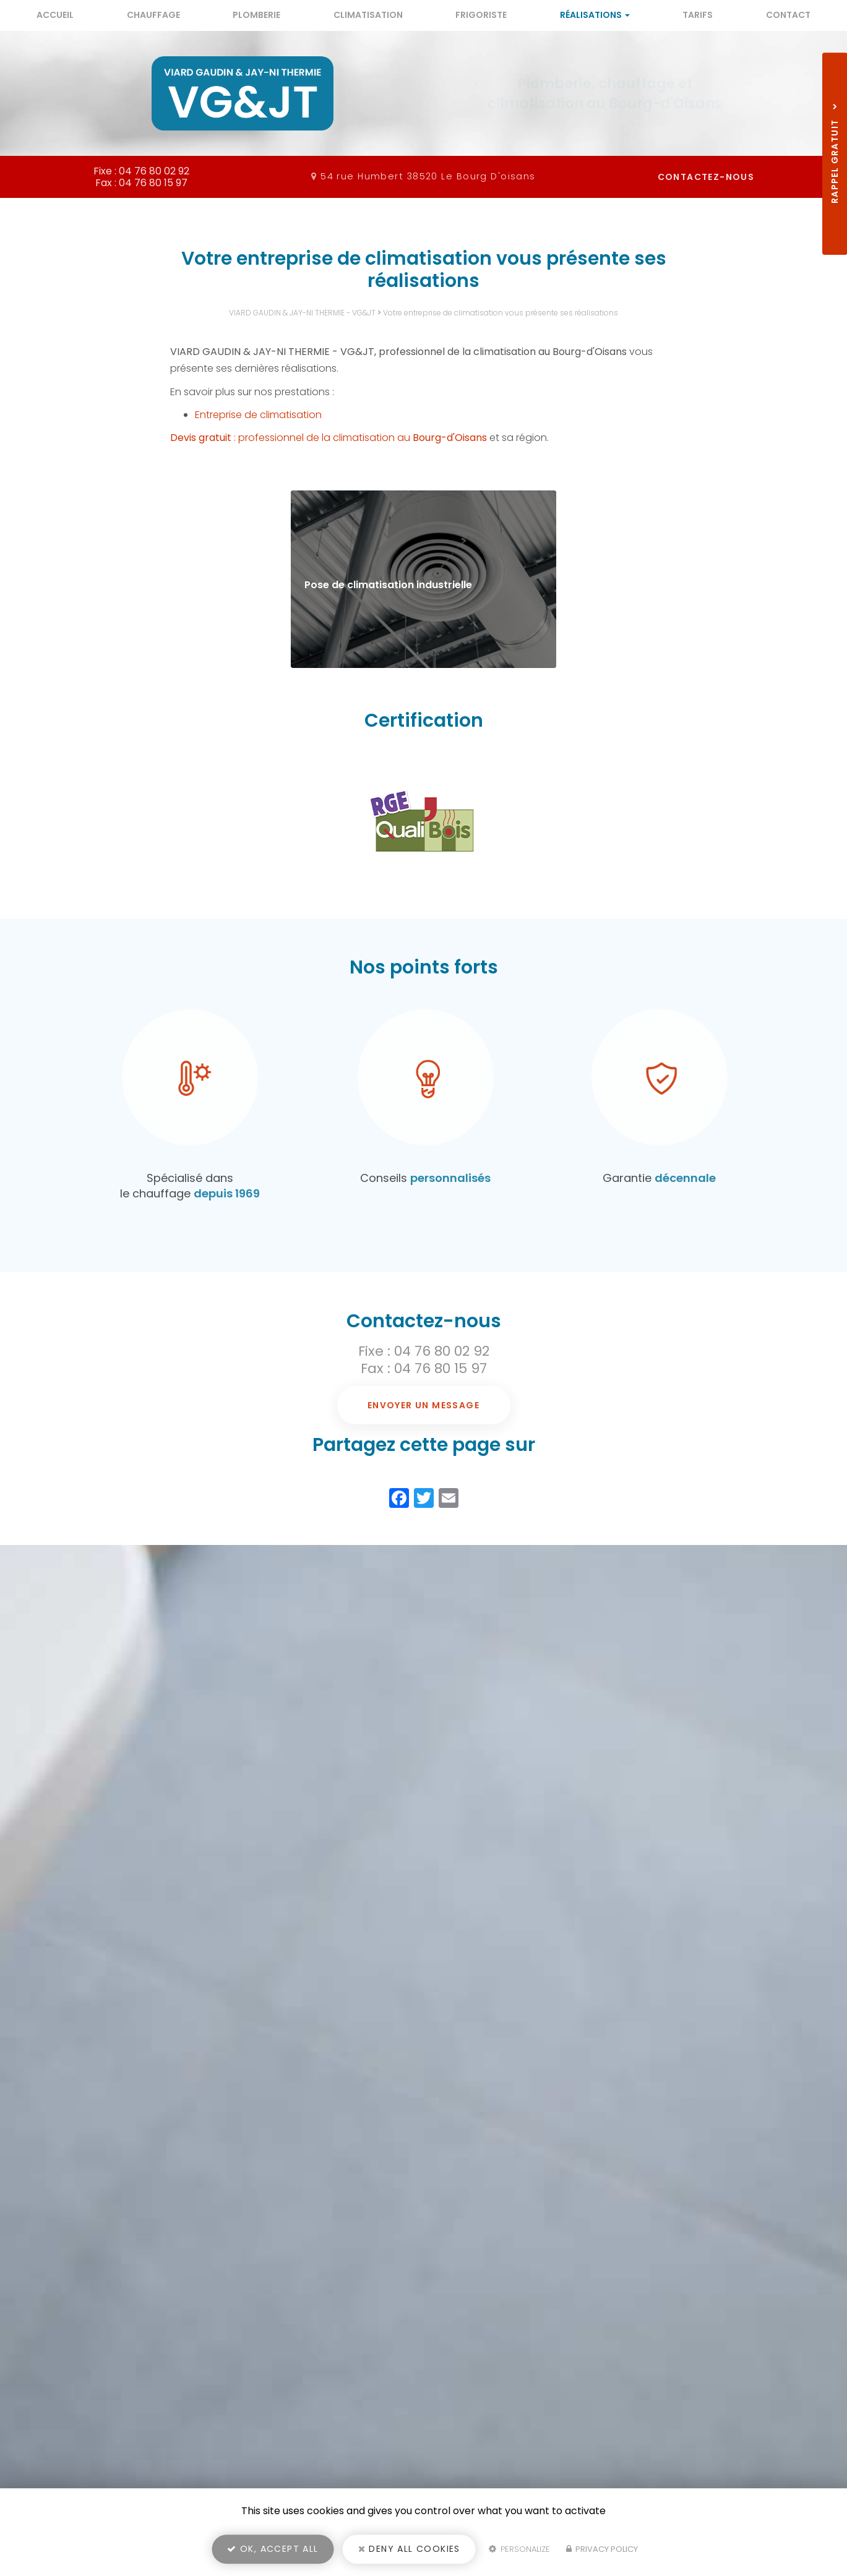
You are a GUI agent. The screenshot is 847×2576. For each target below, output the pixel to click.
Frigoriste (481, 15)
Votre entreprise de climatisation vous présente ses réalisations (500, 312)
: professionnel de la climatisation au (328, 437)
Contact (788, 15)
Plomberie (256, 15)
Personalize (519, 2549)
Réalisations (595, 15)
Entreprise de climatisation (258, 415)
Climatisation (368, 15)
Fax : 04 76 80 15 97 (424, 1368)
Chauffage (153, 15)
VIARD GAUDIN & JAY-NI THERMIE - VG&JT (302, 312)
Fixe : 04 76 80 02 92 (423, 1351)
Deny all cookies (409, 2549)
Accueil (55, 15)
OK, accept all (272, 2549)
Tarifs (697, 15)
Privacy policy (602, 2549)
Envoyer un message (423, 1405)
